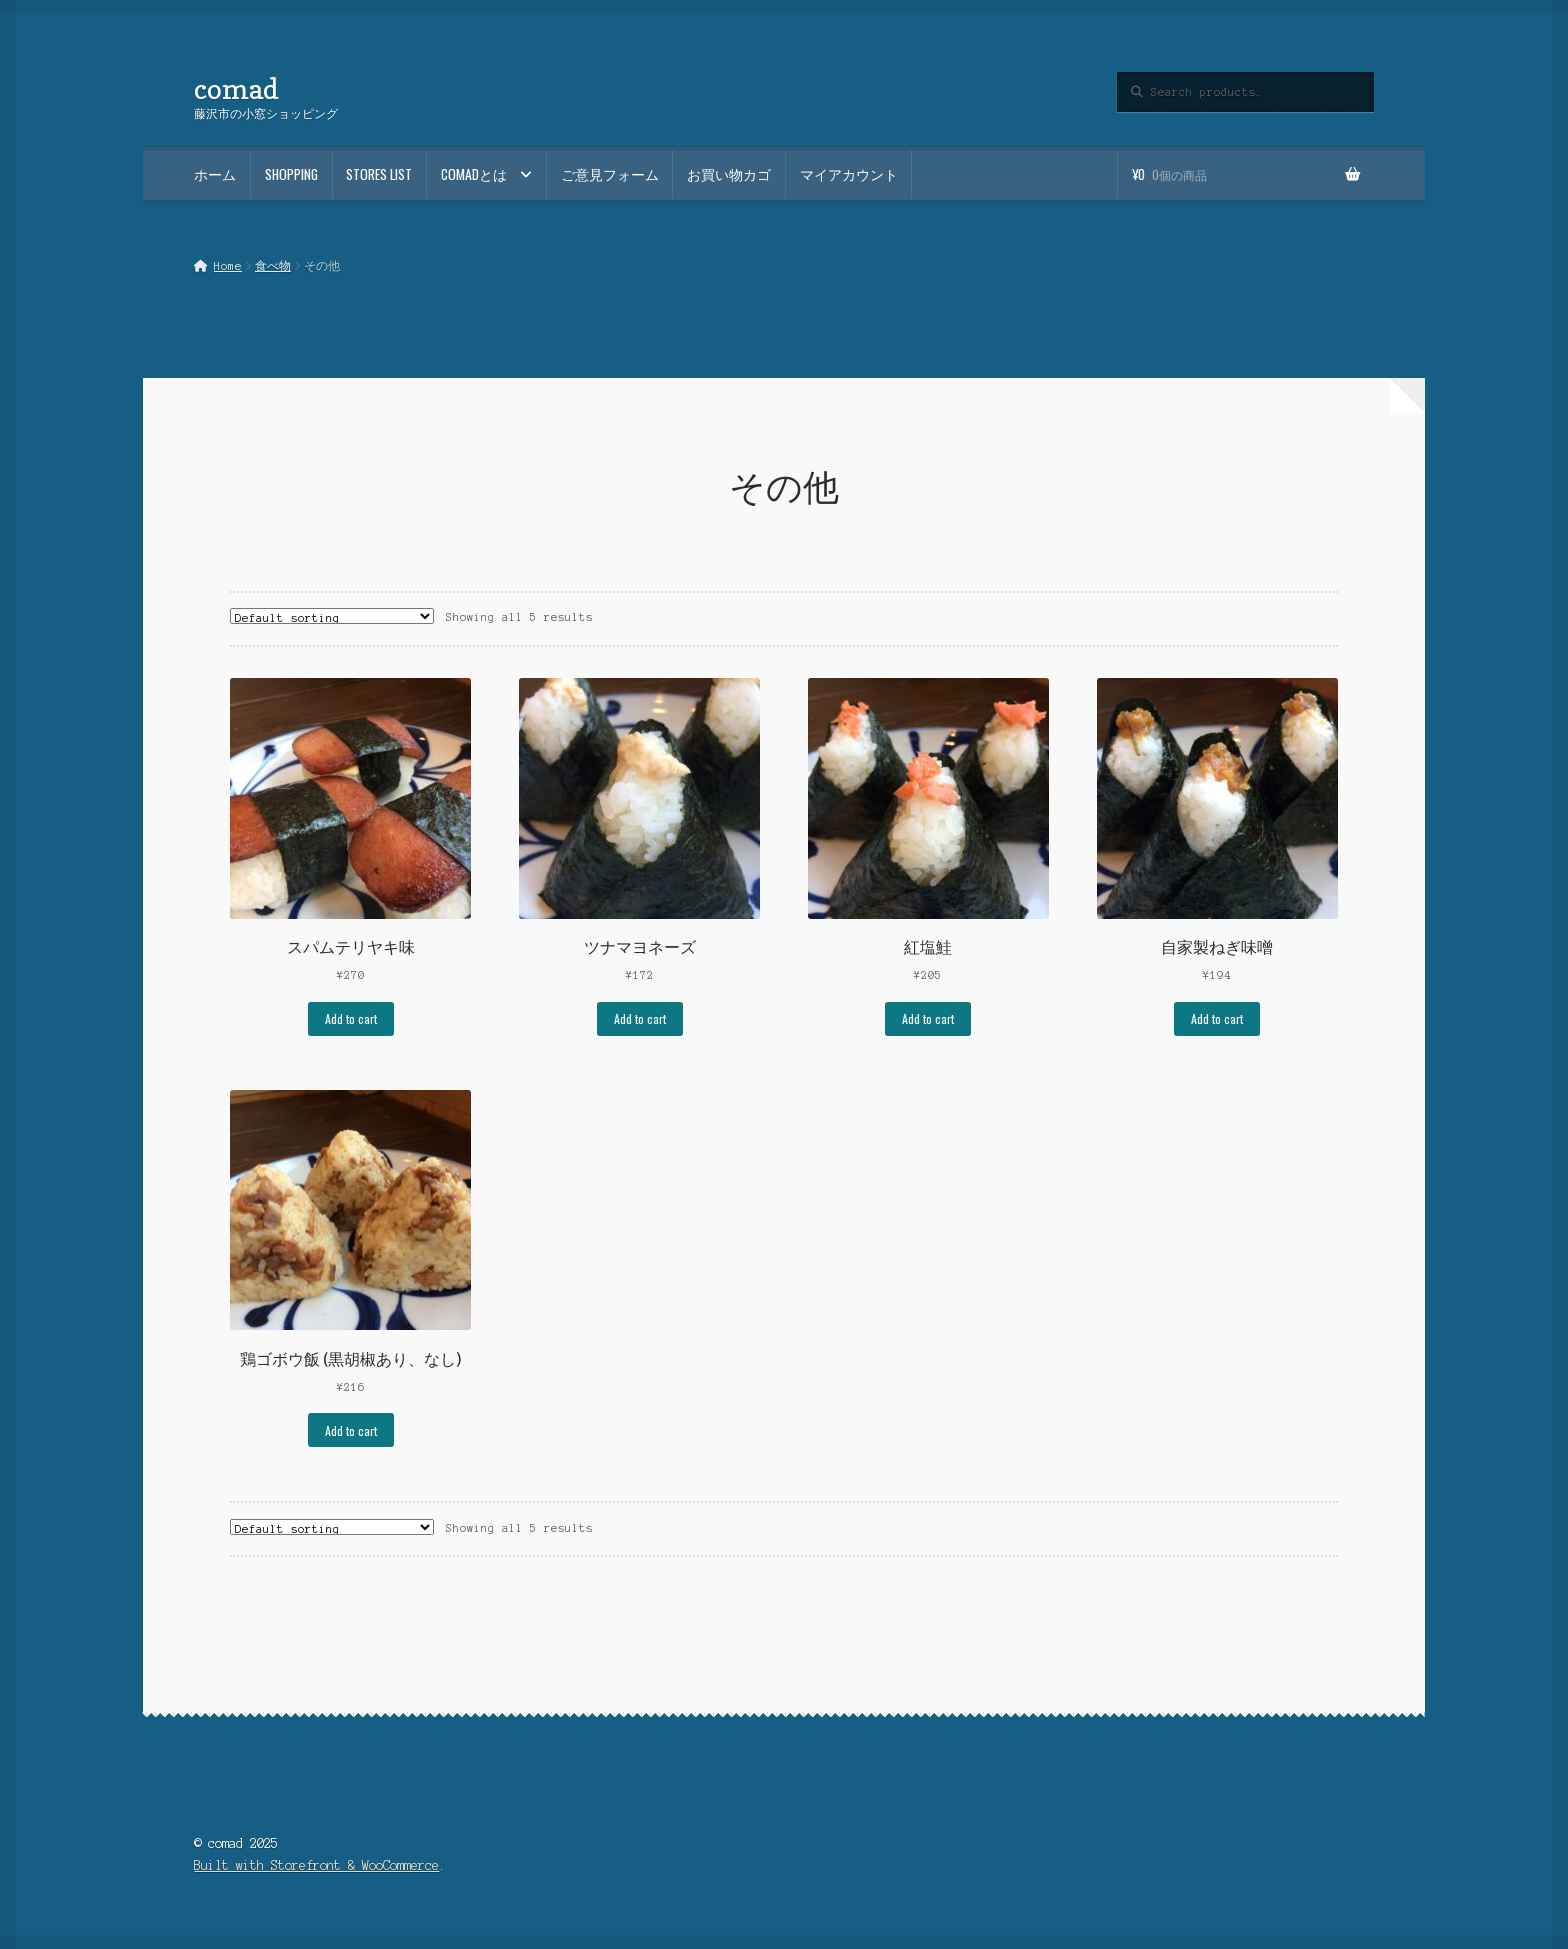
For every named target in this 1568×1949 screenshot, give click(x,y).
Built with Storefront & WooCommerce (316, 1865)
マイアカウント (849, 174)
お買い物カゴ (729, 174)
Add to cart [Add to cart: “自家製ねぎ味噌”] (1217, 1018)
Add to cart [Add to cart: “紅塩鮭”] (928, 1018)
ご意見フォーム (610, 174)
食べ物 (273, 266)
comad (236, 88)
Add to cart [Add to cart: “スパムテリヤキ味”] (351, 1018)
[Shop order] (332, 616)
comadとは (474, 174)
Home (228, 266)
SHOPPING (291, 174)
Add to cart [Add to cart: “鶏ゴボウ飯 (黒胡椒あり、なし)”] (351, 1430)
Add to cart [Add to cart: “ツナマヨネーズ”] (640, 1018)
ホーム (215, 174)
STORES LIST (379, 174)
